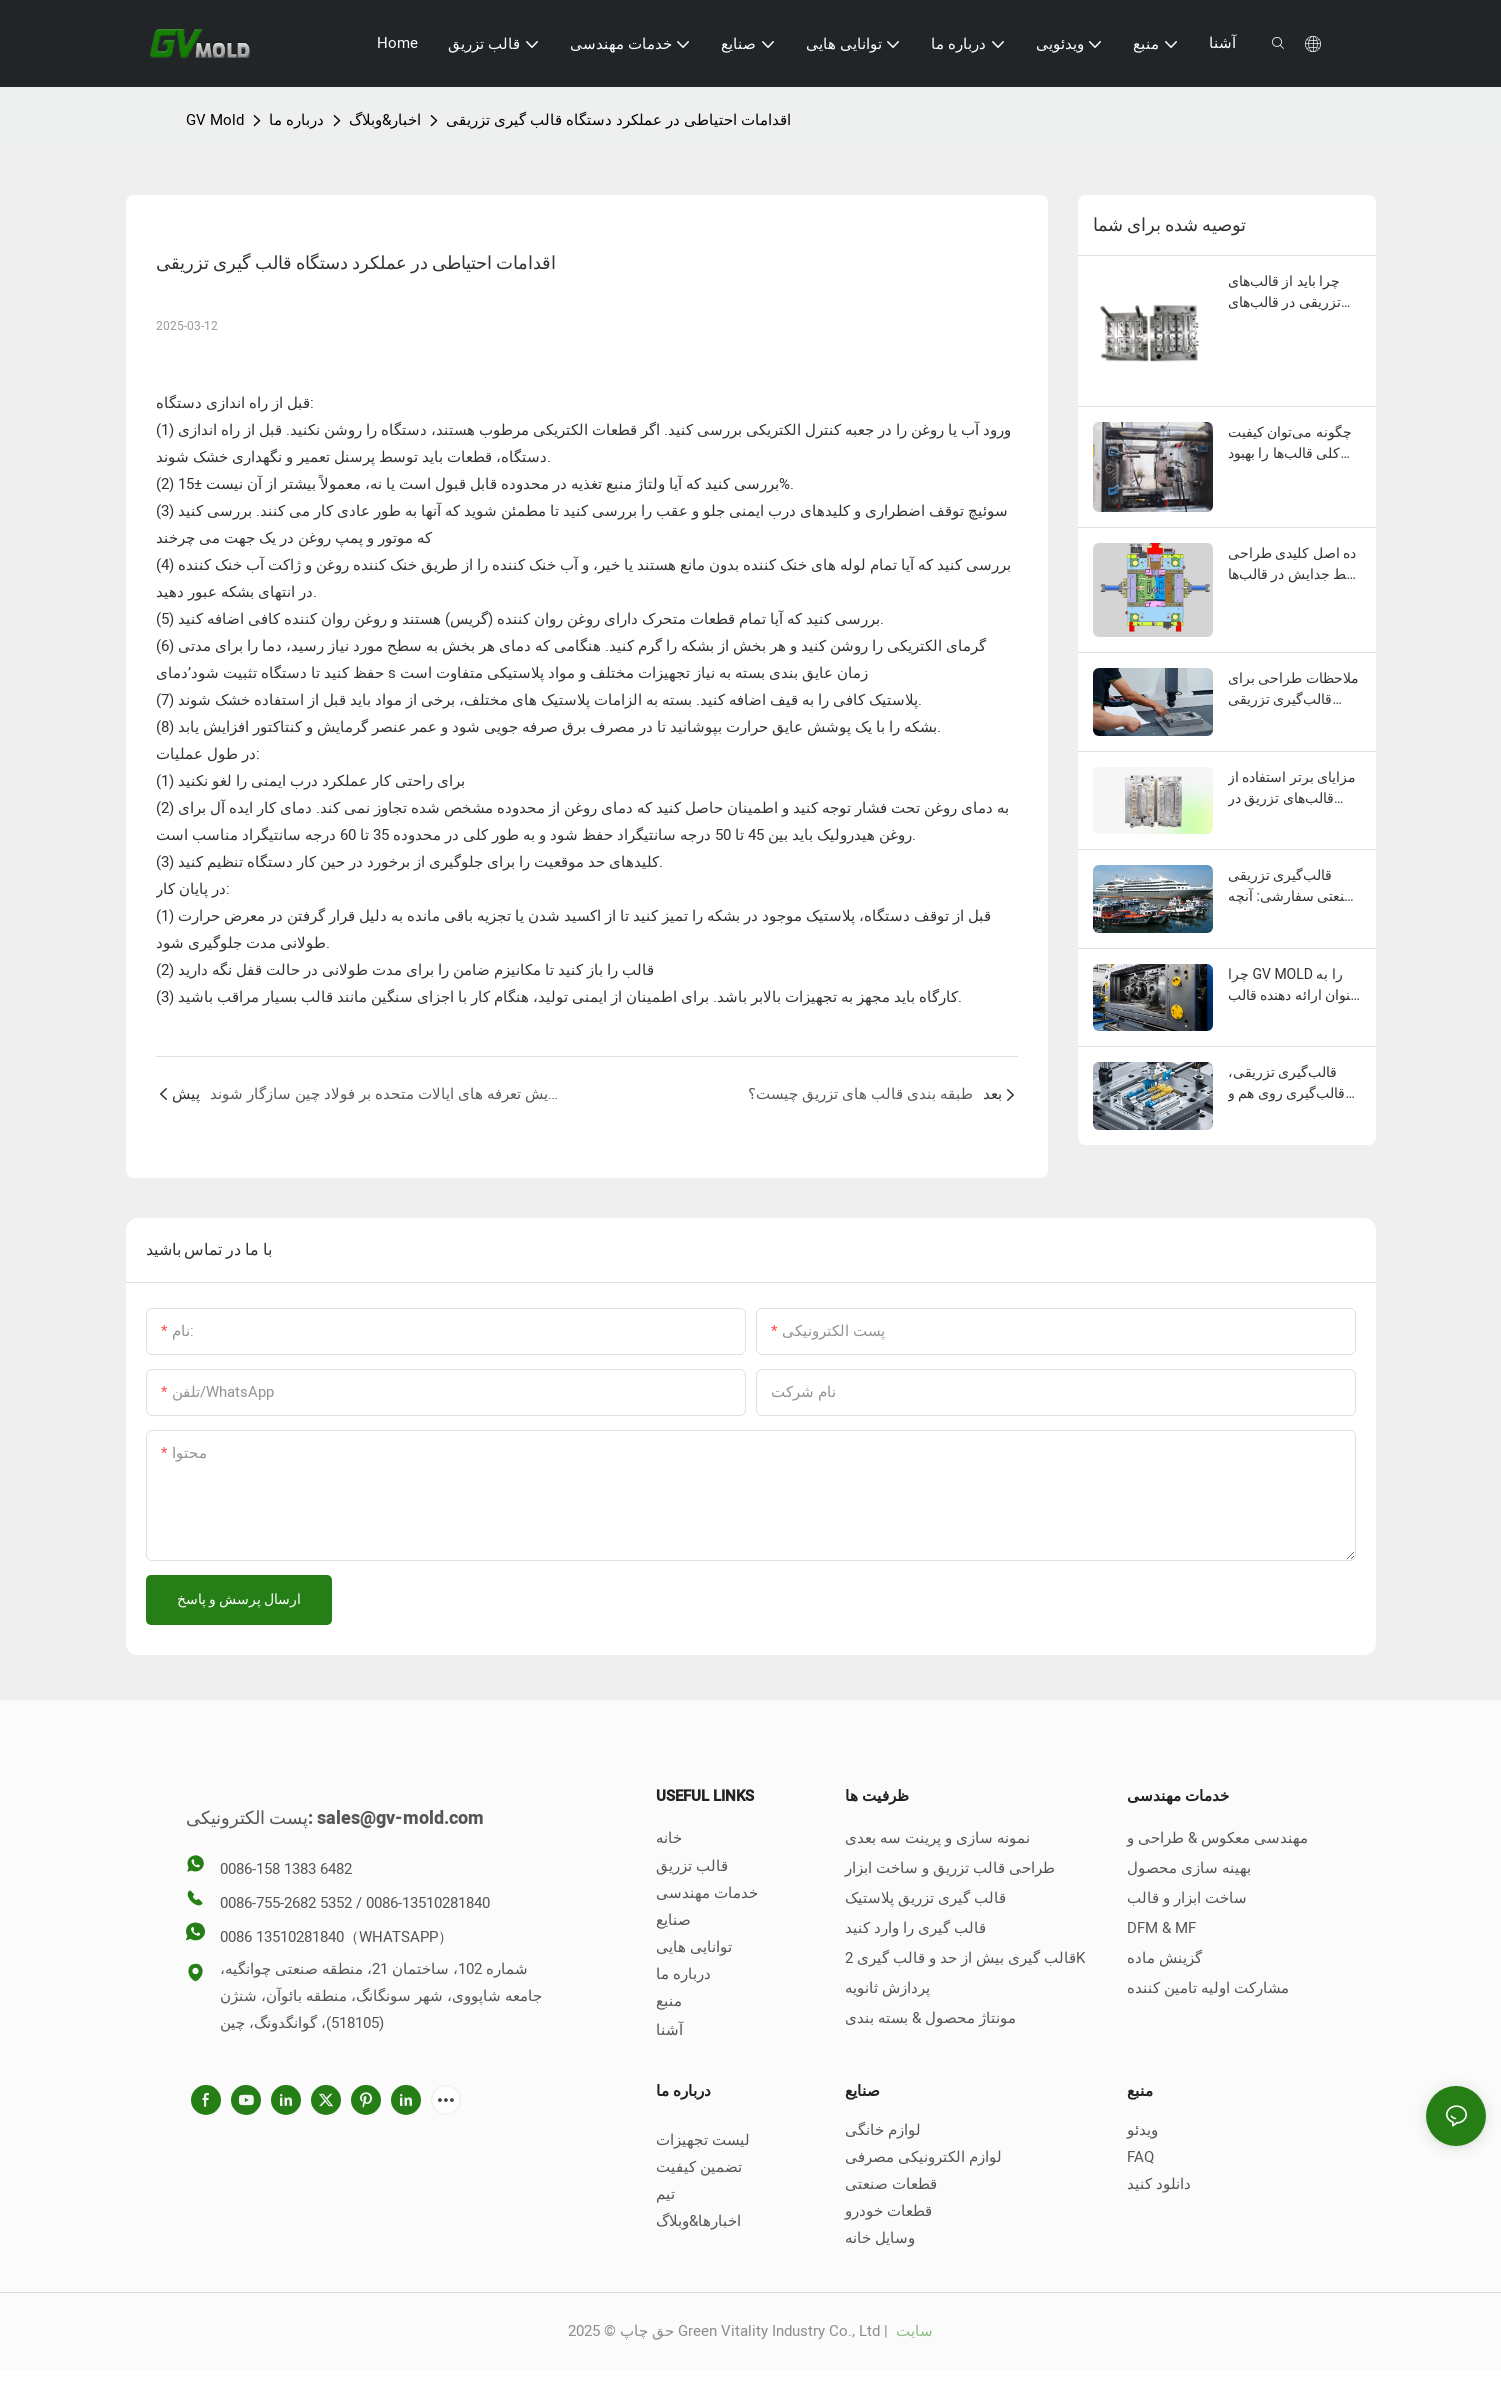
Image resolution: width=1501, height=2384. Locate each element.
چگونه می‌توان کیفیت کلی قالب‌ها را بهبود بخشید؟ (1290, 444)
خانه (669, 1838)
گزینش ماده (1164, 1958)
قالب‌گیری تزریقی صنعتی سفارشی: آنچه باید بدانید (1292, 887)
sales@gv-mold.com (400, 1818)
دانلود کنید (1159, 2184)
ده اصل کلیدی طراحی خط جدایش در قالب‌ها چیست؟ (1292, 565)
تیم (665, 2194)
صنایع (673, 1920)
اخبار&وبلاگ (385, 120)
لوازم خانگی (883, 2130)
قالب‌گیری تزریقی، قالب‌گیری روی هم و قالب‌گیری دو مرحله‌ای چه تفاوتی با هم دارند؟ (1294, 1084)
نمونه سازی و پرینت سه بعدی (937, 1838)
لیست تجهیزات (703, 2140)
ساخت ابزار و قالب (1187, 1898)
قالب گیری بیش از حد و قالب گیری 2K (965, 1958)
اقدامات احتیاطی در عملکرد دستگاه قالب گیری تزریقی (618, 120)
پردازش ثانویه (887, 1988)
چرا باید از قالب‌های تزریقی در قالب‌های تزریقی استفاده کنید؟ (1289, 293)
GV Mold (215, 120)
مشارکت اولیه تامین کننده (1208, 1988)
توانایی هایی (694, 1947)
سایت (912, 2331)
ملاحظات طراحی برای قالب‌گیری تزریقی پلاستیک (1293, 690)
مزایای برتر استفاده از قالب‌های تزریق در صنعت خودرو (1292, 789)
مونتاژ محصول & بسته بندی (930, 2018)
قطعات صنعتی (891, 2184)
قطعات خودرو (888, 2211)
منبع (669, 2001)
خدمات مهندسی (707, 1893)
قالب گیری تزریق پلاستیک (925, 1898)
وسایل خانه (880, 2238)
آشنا (669, 2030)
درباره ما (296, 120)
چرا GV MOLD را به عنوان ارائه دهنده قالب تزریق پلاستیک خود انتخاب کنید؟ (1293, 986)
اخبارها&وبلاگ (698, 2221)
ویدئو (1142, 2130)
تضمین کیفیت (699, 2167)
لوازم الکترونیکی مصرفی (923, 2157)
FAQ (1140, 2157)
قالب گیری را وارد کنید (915, 1928)
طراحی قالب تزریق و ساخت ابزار (950, 1868)
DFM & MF (1161, 1928)
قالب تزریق (692, 1866)
